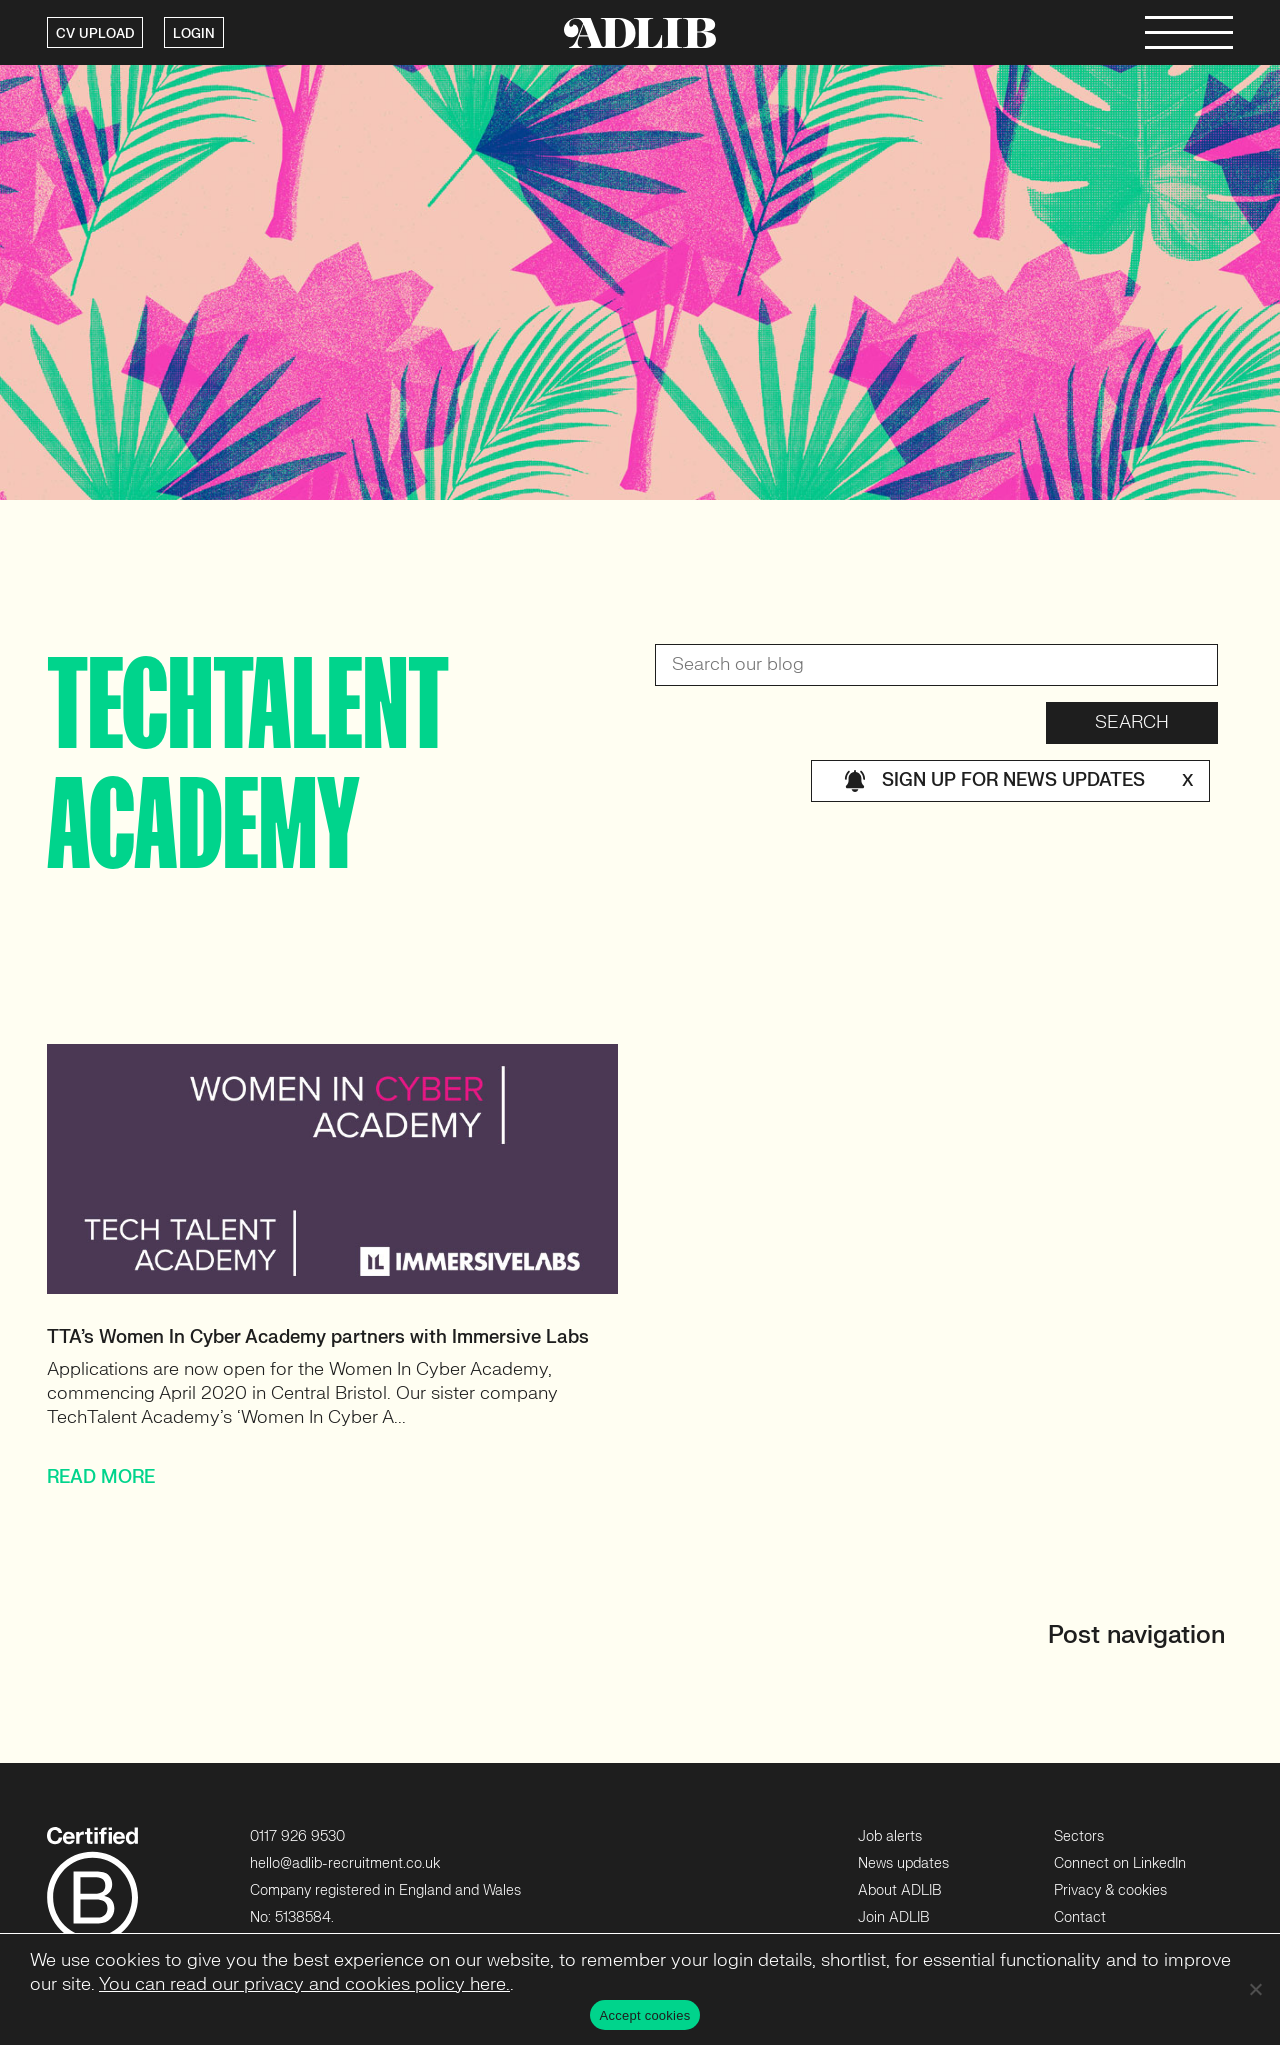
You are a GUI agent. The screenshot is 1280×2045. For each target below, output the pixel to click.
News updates (903, 1863)
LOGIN (194, 34)
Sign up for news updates (1018, 781)
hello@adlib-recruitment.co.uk (345, 1863)
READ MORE (101, 1477)
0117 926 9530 (297, 1836)
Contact (1080, 1917)
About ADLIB (899, 1890)
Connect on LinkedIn (1120, 1863)
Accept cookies (645, 2015)
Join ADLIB (893, 1917)
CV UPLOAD (95, 34)
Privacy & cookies (1110, 1890)
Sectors (1079, 1836)
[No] (1255, 1989)
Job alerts (890, 1836)
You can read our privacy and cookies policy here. (304, 1984)
